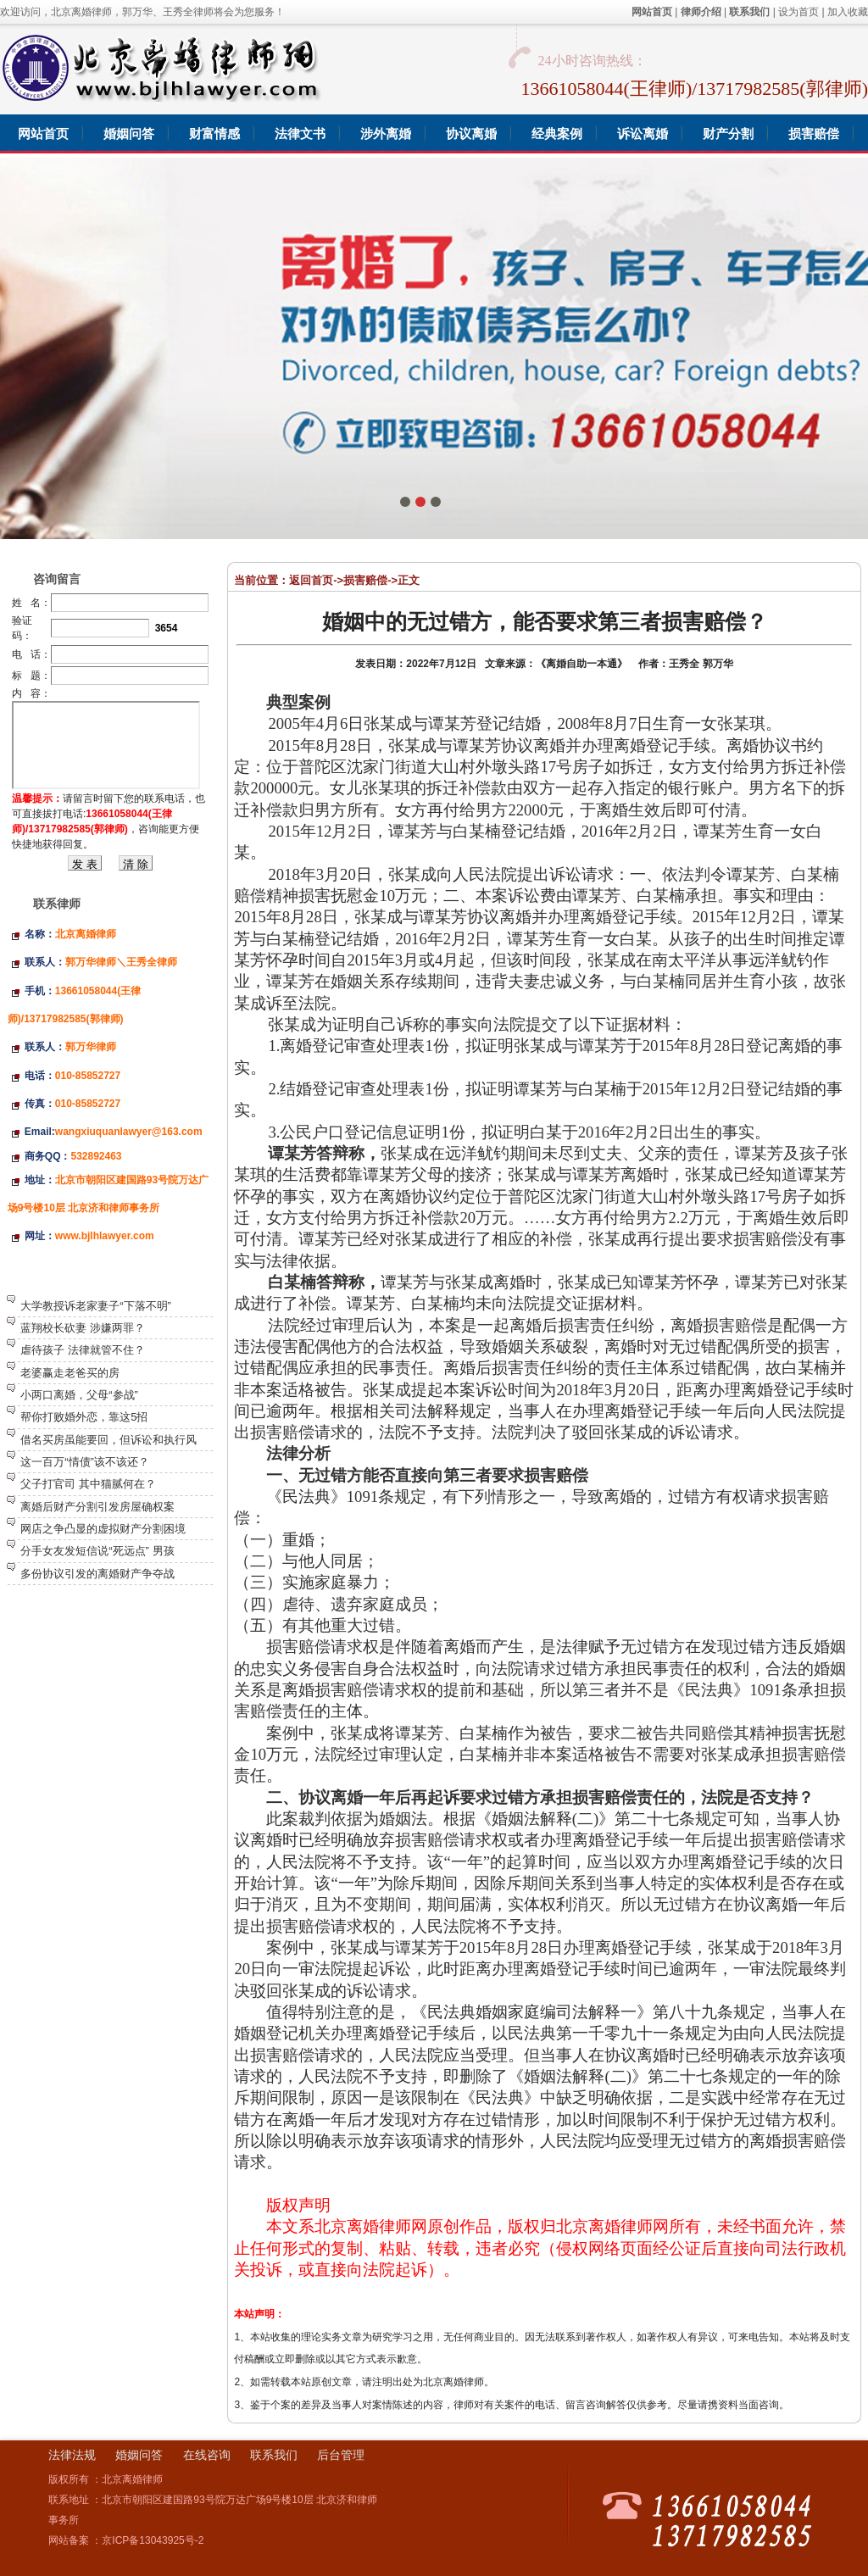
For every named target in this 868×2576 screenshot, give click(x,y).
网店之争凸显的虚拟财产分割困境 (103, 1528)
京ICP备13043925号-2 (152, 2540)
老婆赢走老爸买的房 (70, 1372)
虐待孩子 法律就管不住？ (82, 1350)
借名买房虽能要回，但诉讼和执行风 (108, 1439)
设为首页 (798, 12)
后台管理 (340, 2455)
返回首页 (311, 580)
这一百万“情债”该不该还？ (84, 1461)
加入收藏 (847, 12)
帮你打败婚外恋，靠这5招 (83, 1416)
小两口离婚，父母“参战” (79, 1394)
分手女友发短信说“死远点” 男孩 (97, 1550)
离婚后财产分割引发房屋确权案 (97, 1506)
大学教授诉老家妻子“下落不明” (95, 1305)
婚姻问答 (139, 2455)
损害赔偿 (365, 580)
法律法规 (72, 2455)
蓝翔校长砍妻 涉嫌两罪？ (82, 1327)
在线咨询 (207, 2455)
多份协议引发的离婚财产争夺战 (97, 1573)
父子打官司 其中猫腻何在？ (88, 1483)
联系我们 (274, 2455)
